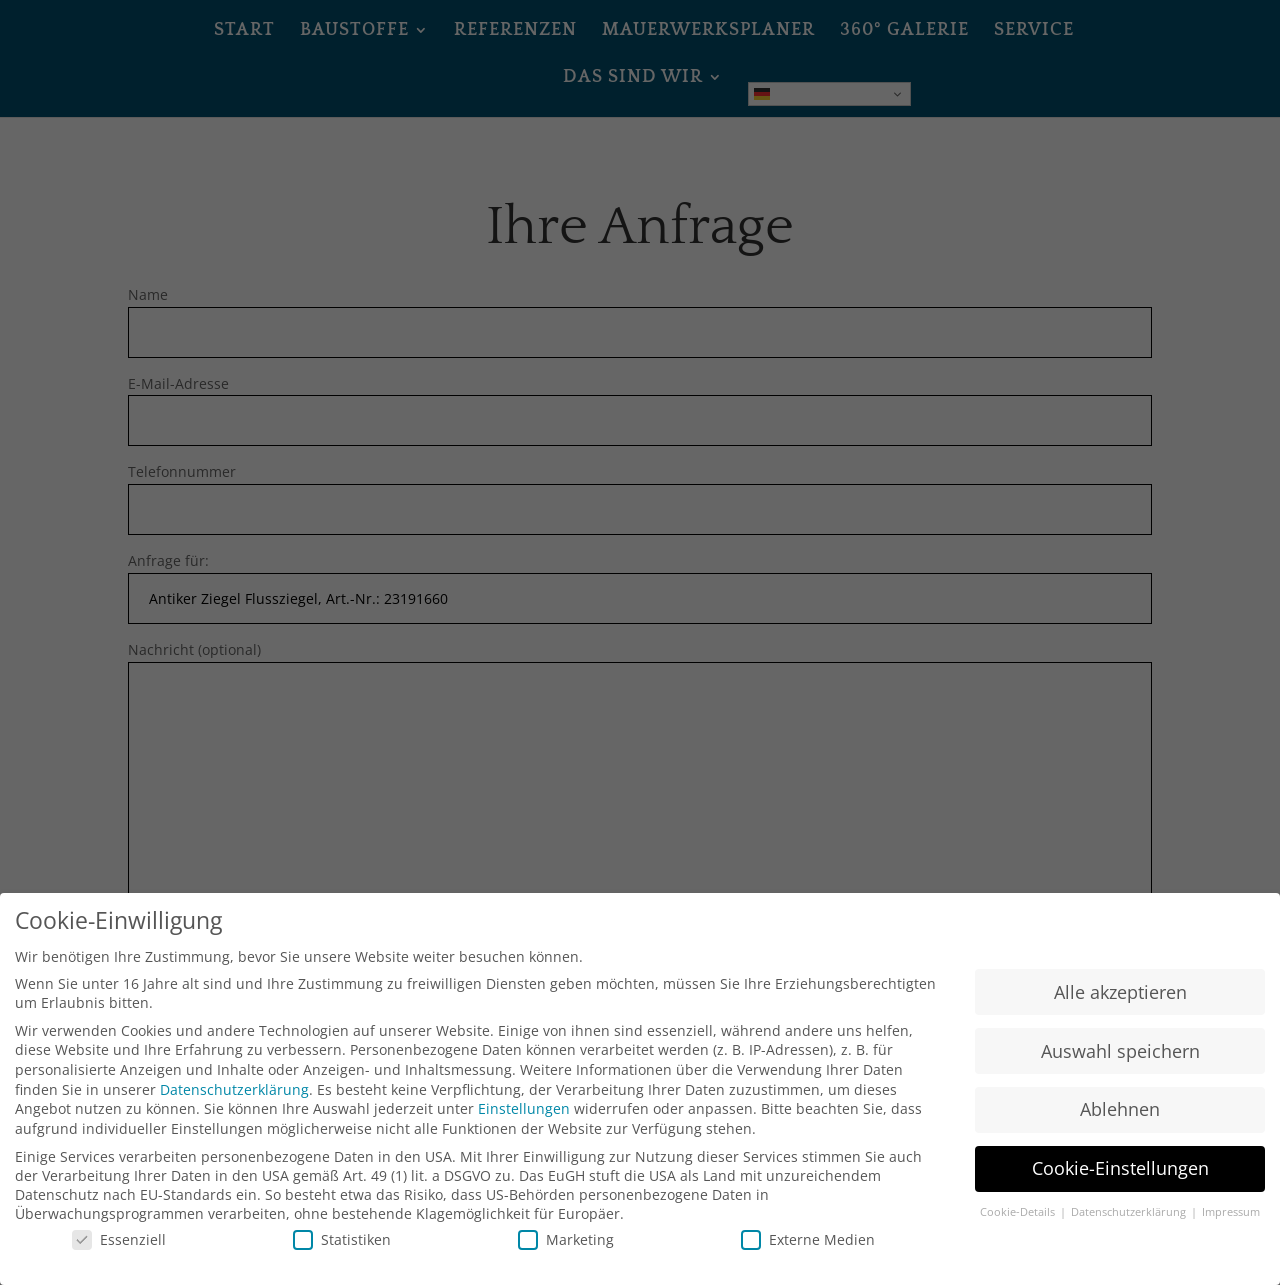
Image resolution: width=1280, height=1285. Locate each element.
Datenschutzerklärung (234, 1104)
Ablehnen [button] (1120, 1125)
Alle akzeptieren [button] (1120, 1007)
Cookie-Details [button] (1019, 1228)
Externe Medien (808, 1254)
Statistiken (342, 1254)
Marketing (566, 1254)
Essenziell (119, 1254)
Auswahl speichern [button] (1120, 1066)
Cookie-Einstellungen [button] (1120, 1184)
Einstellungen (524, 1124)
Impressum (1231, 1228)
